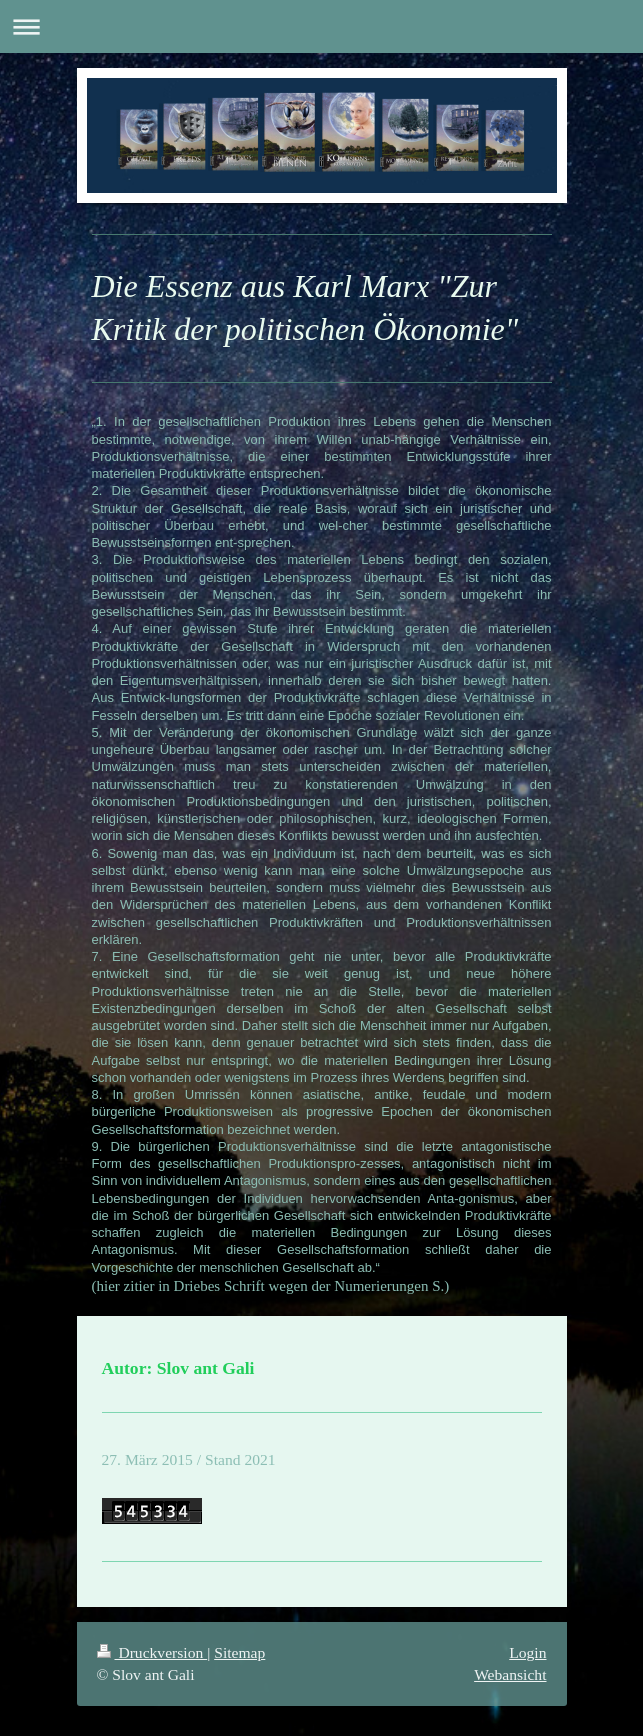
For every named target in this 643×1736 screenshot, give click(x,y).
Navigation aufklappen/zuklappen (321, 26)
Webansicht (510, 1674)
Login (527, 1652)
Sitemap (239, 1652)
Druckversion (152, 1652)
